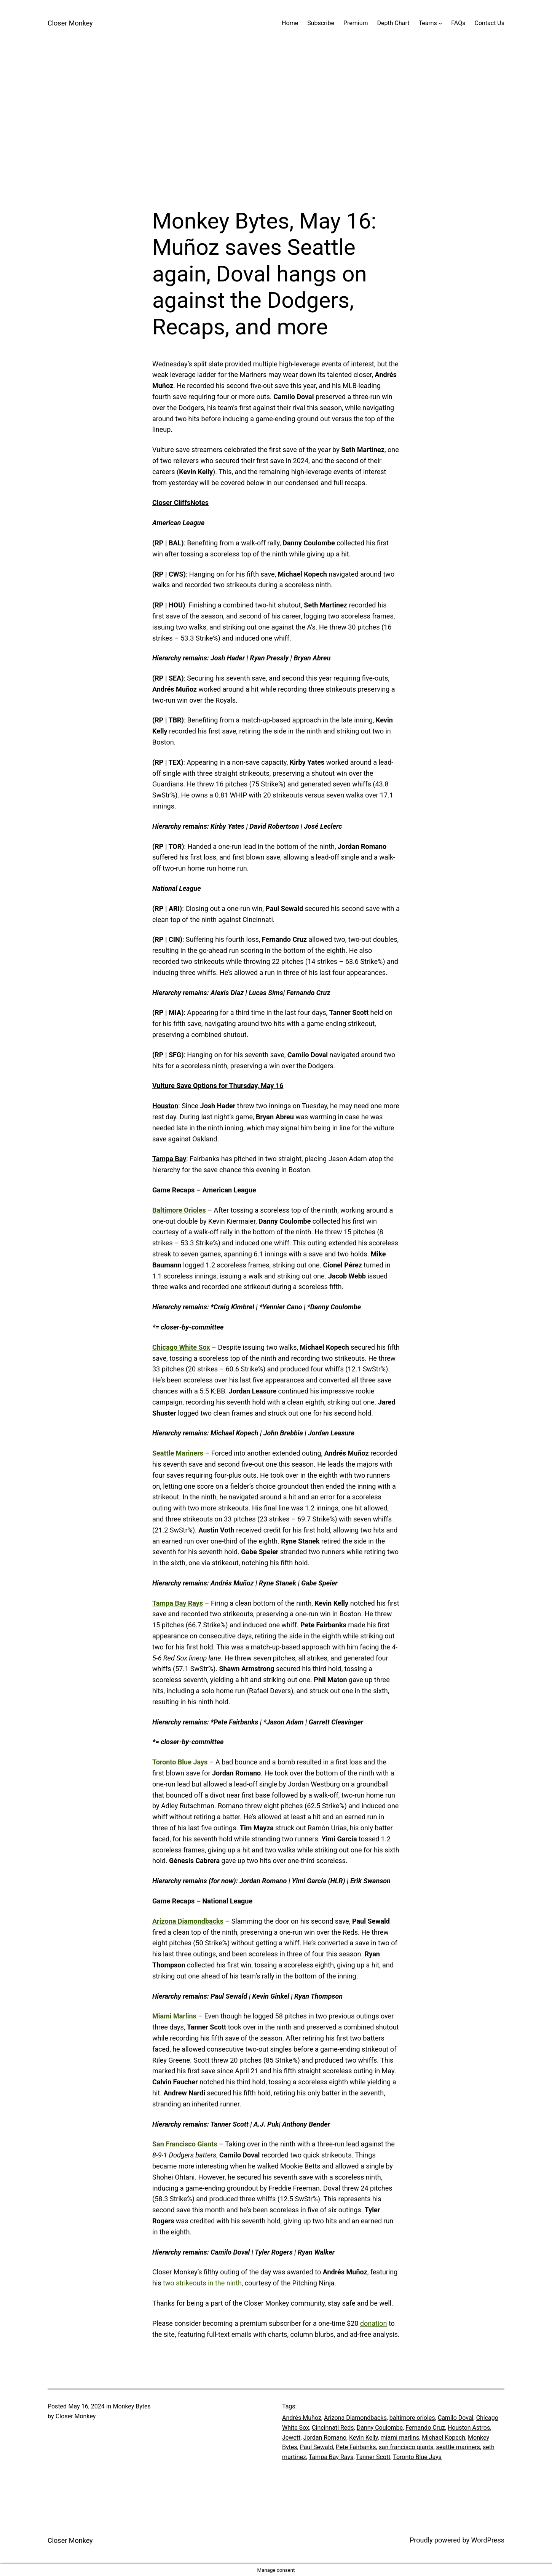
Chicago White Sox (181, 1347)
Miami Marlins (174, 2016)
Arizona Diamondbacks (187, 1921)
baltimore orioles (412, 2417)
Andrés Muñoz (301, 2417)
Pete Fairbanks (356, 2447)
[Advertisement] (276, 127)
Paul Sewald (316, 2447)
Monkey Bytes (131, 2406)
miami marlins (400, 2437)
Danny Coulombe (380, 2427)
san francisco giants (406, 2447)
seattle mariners (458, 2447)
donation (373, 2323)
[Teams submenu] (440, 23)
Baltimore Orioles (179, 1210)
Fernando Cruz (425, 2427)
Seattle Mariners (177, 1453)
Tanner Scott (373, 2457)
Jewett (291, 2437)
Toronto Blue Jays (179, 1762)
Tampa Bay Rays (177, 1603)
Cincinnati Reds (333, 2427)
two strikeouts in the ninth (202, 2283)
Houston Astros (469, 2427)
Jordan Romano (324, 2437)
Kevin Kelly (363, 2437)
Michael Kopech (443, 2437)
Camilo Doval (456, 2417)
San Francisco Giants (184, 2144)
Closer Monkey (70, 23)
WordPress (487, 2540)
